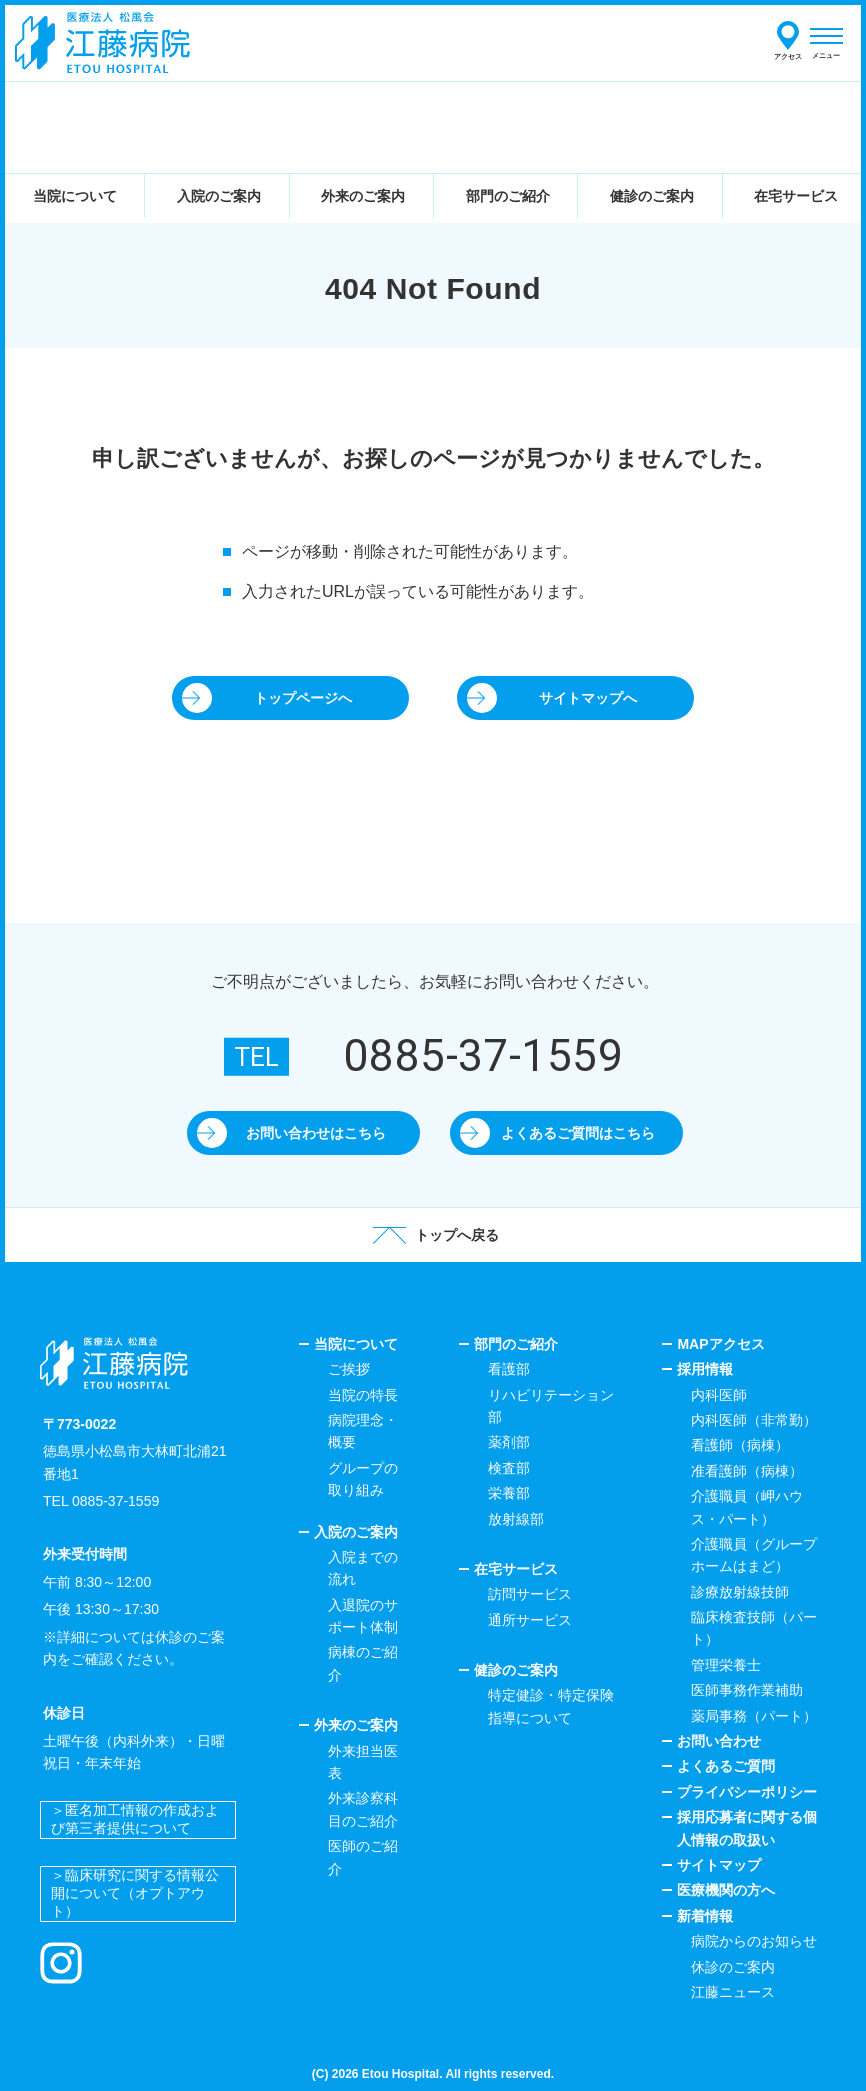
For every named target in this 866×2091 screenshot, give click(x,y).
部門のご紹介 (516, 1344)
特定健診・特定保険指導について (551, 1706)
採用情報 (705, 1369)
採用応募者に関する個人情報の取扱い (747, 1828)
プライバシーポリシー (747, 1792)
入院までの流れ (363, 1568)
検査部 (509, 1468)
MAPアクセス (720, 1344)
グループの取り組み (363, 1479)
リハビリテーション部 (551, 1406)
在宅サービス (516, 1569)
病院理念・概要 (363, 1431)
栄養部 (509, 1493)
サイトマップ (719, 1865)
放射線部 (516, 1519)
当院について (356, 1344)
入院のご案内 (356, 1532)
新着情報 (705, 1916)
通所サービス (530, 1620)
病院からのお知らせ (754, 1941)
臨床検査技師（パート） (754, 1628)
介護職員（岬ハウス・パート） (747, 1507)
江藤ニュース (733, 1992)
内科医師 (719, 1395)
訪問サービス (530, 1594)
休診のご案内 (733, 1967)
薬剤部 (509, 1442)
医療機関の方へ (726, 1890)
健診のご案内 (516, 1670)
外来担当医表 (363, 1762)
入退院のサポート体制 (363, 1616)
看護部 (509, 1369)
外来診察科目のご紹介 (363, 1809)
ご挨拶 (349, 1369)
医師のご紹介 (363, 1857)
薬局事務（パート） (754, 1716)
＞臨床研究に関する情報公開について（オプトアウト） (135, 1893)
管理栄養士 (726, 1665)
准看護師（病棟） (747, 1471)
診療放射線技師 (740, 1592)
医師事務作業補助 (747, 1690)
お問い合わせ (719, 1741)
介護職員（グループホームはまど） (754, 1555)
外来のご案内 (356, 1725)
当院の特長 (363, 1395)
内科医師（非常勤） (754, 1420)
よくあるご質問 (726, 1766)
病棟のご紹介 (363, 1663)
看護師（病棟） (740, 1445)
